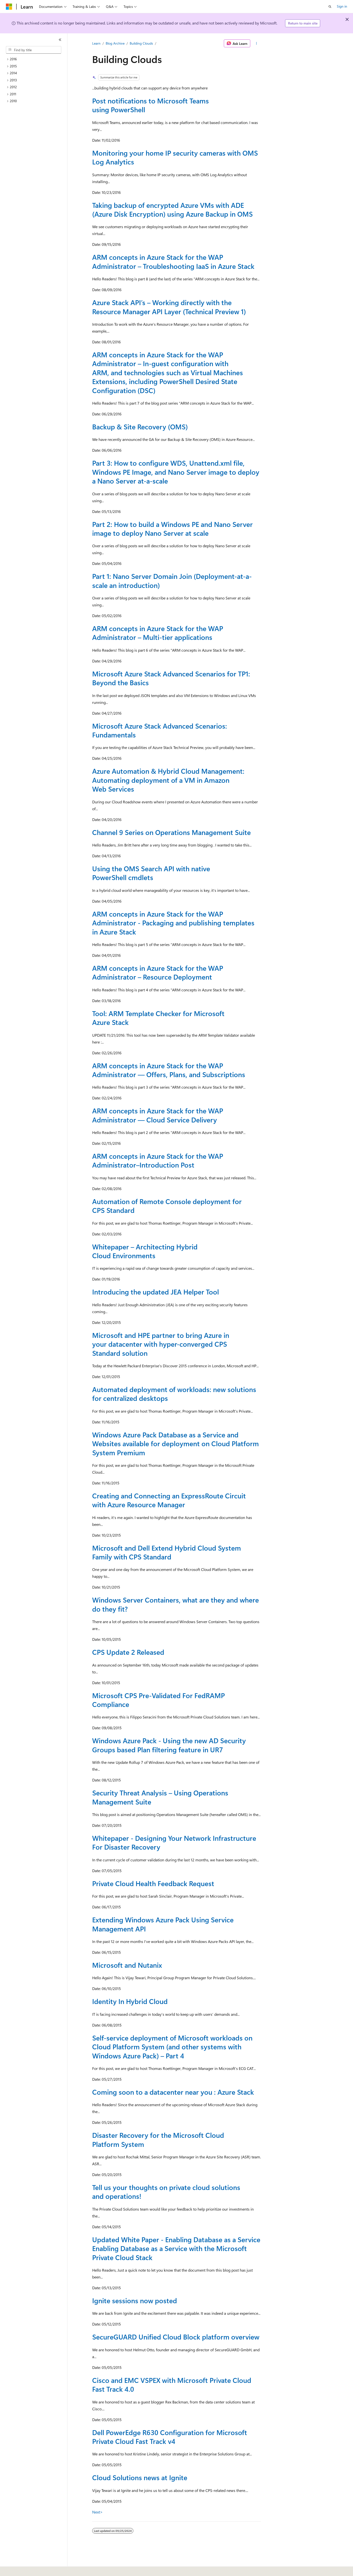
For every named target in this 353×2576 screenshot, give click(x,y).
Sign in (342, 6)
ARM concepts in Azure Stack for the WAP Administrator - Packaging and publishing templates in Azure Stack (173, 922)
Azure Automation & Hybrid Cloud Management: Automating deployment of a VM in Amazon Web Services (168, 779)
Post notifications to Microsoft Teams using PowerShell (150, 105)
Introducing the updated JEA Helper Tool (155, 1291)
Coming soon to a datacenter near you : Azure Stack (173, 2091)
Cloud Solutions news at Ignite (139, 2477)
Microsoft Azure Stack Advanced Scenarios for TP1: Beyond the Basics (171, 678)
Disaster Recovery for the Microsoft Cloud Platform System (158, 2139)
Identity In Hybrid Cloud (130, 2001)
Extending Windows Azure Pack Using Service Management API (163, 1924)
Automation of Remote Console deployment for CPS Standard (167, 1206)
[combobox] (33, 50)
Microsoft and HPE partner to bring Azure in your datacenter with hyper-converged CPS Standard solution (160, 1344)
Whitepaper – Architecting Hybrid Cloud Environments (145, 1251)
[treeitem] (35, 59)
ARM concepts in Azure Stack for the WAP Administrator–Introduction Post (157, 1160)
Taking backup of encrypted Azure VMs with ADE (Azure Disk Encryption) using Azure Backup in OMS (172, 209)
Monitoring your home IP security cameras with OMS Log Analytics (175, 157)
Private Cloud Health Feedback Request (153, 1883)
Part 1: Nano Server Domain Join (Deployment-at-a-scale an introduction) (172, 580)
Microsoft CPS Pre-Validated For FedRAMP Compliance (158, 1700)
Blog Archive (115, 43)
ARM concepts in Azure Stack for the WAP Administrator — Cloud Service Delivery (157, 1115)
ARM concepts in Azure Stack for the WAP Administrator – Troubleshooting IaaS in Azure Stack (173, 261)
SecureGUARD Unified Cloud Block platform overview (175, 2336)
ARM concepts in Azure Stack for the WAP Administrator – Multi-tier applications (157, 633)
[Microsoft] (9, 6)
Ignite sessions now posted (134, 2300)
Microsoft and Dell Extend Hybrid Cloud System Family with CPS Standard (166, 1552)
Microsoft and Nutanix (127, 1964)
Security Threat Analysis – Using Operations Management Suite (160, 1797)
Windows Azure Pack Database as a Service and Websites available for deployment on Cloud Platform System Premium (175, 1443)
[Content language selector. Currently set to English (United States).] (28, 2569)
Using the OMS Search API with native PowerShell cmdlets (151, 873)
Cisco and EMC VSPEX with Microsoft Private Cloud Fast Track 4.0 (171, 2384)
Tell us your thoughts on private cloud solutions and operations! (166, 2192)
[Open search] (330, 6)
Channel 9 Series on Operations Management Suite (171, 832)
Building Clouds (141, 43)
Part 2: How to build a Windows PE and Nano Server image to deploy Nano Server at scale (172, 528)
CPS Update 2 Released (128, 1651)
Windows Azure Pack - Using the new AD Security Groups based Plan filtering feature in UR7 (169, 1745)
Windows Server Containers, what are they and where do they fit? (175, 1604)
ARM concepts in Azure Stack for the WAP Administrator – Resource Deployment (157, 972)
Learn (96, 43)
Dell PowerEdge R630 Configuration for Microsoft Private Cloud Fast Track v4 (169, 2437)
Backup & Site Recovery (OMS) (140, 426)
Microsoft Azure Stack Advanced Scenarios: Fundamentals (159, 730)
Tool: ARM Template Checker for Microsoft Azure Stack (158, 1018)
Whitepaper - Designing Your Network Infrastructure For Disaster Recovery (174, 1842)
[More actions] (256, 43)
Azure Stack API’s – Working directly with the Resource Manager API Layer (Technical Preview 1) (169, 307)
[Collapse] (60, 39)
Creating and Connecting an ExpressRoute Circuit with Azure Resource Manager (169, 1500)
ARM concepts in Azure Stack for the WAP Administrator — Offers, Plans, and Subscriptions (168, 1070)
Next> (97, 2511)
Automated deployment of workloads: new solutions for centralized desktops (174, 1394)
